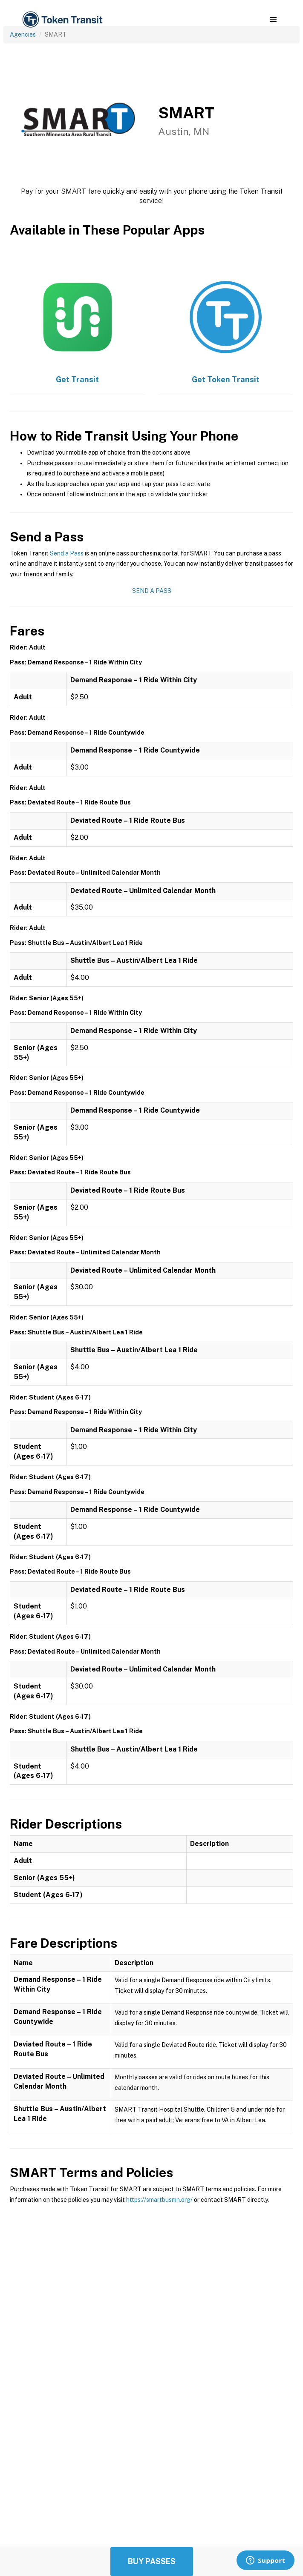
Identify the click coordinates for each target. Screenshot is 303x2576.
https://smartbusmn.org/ (159, 2199)
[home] (62, 20)
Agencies (23, 34)
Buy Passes (152, 2561)
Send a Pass (67, 553)
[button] (273, 19)
